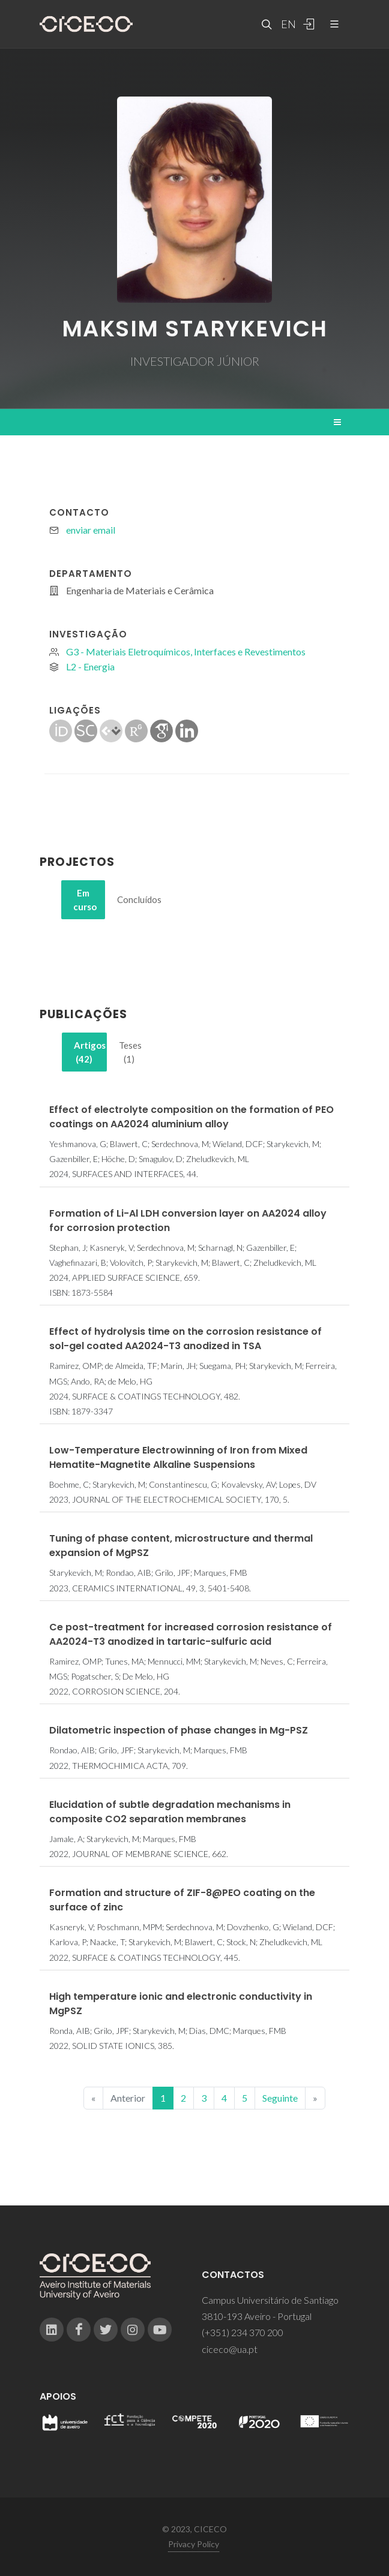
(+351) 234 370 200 (242, 2332)
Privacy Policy (193, 2544)
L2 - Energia (90, 666)
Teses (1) (130, 1052)
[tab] (82, 899)
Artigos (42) (90, 1052)
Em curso (85, 899)
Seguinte (280, 2097)
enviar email (90, 529)
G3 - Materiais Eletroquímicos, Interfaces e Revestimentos (186, 651)
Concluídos (132, 899)
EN (287, 24)
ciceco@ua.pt (230, 2349)
